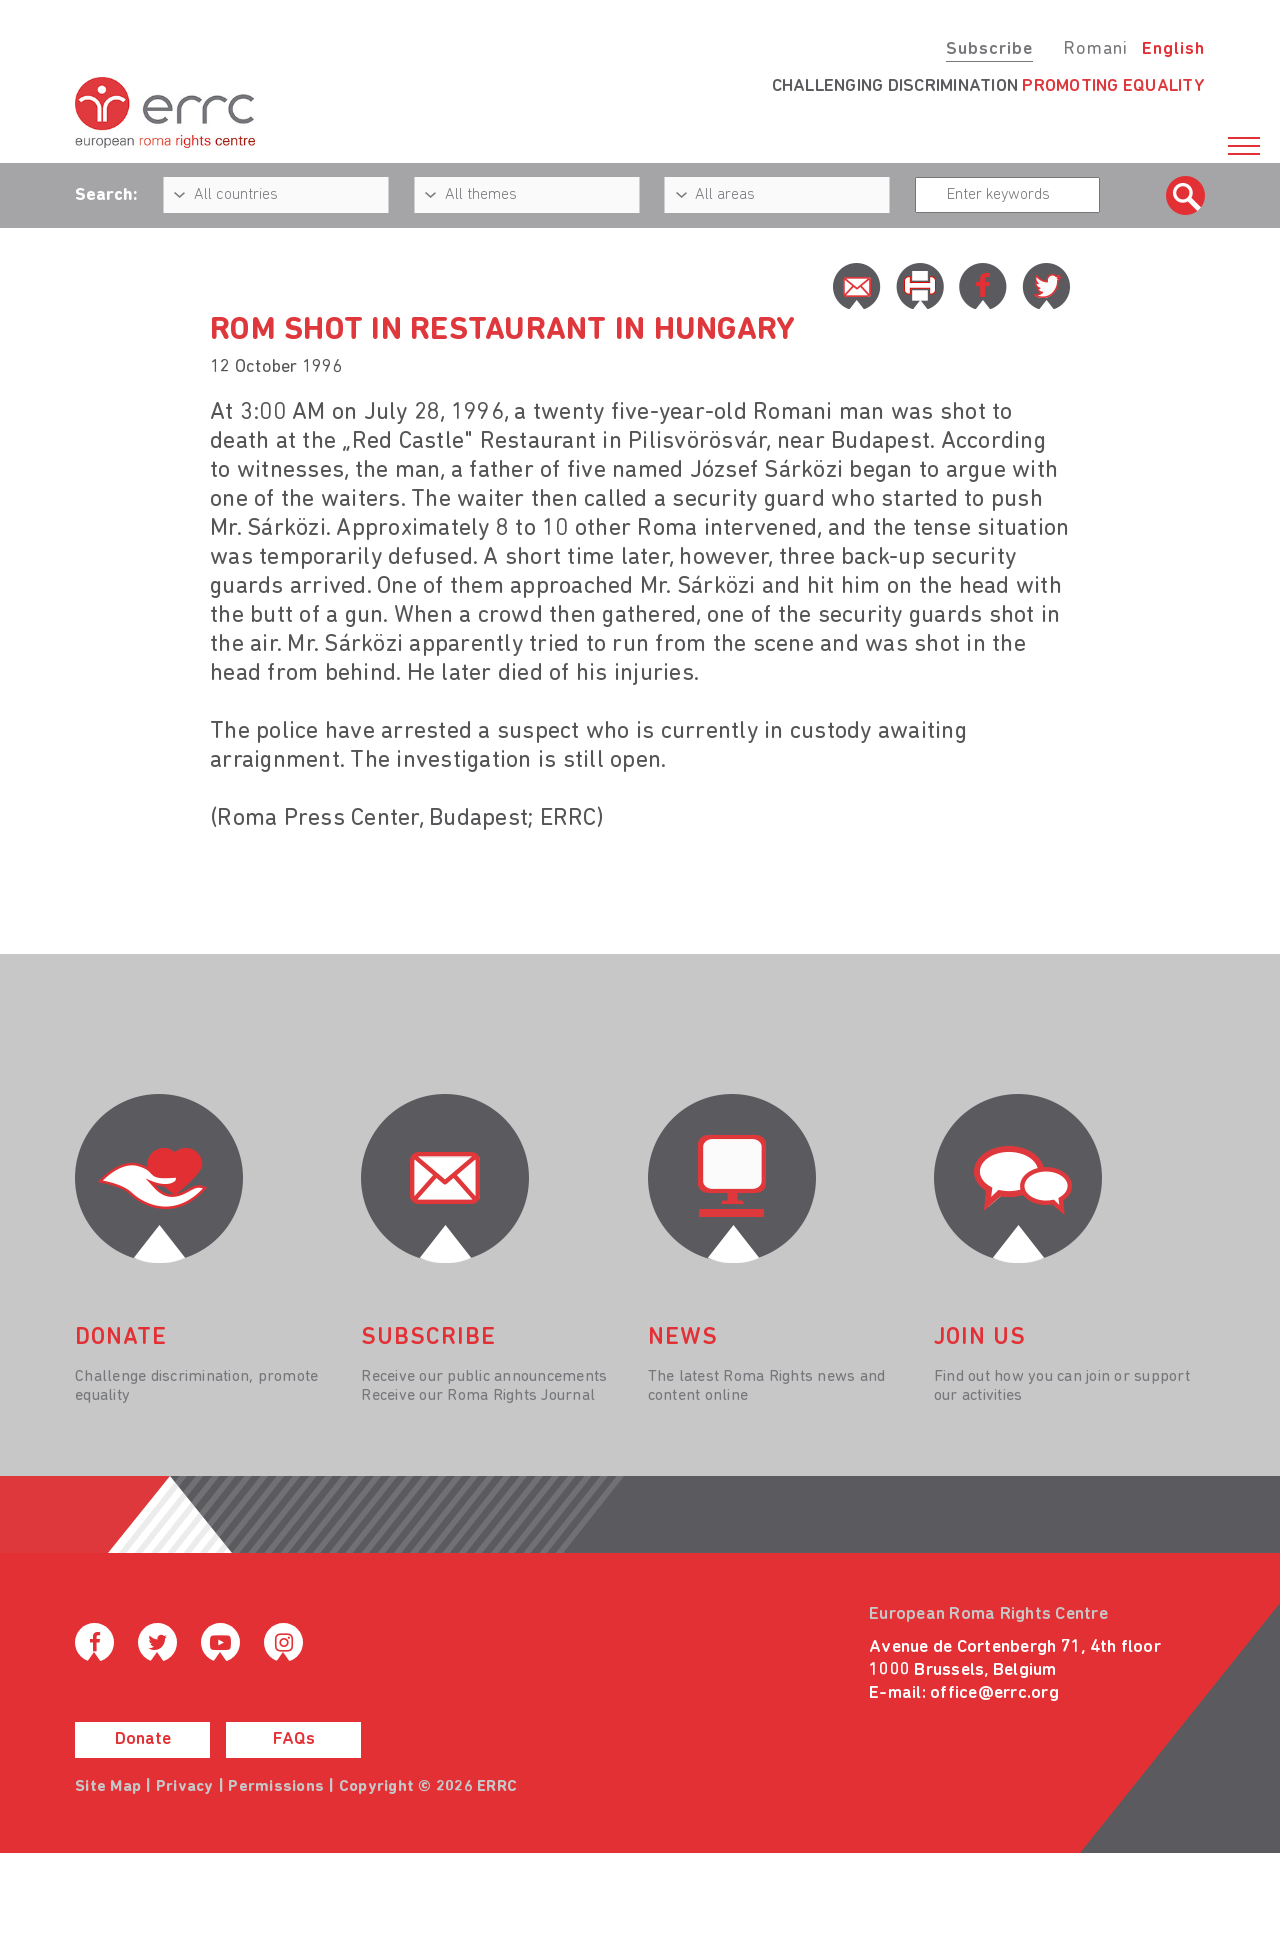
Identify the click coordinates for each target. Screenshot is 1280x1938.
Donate (143, 1739)
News (683, 1338)
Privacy (185, 1787)
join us (980, 1338)
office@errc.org (994, 1693)
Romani (1095, 49)
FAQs (294, 1739)
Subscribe (989, 49)
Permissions (276, 1787)
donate (121, 1338)
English (1173, 49)
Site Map (108, 1787)
